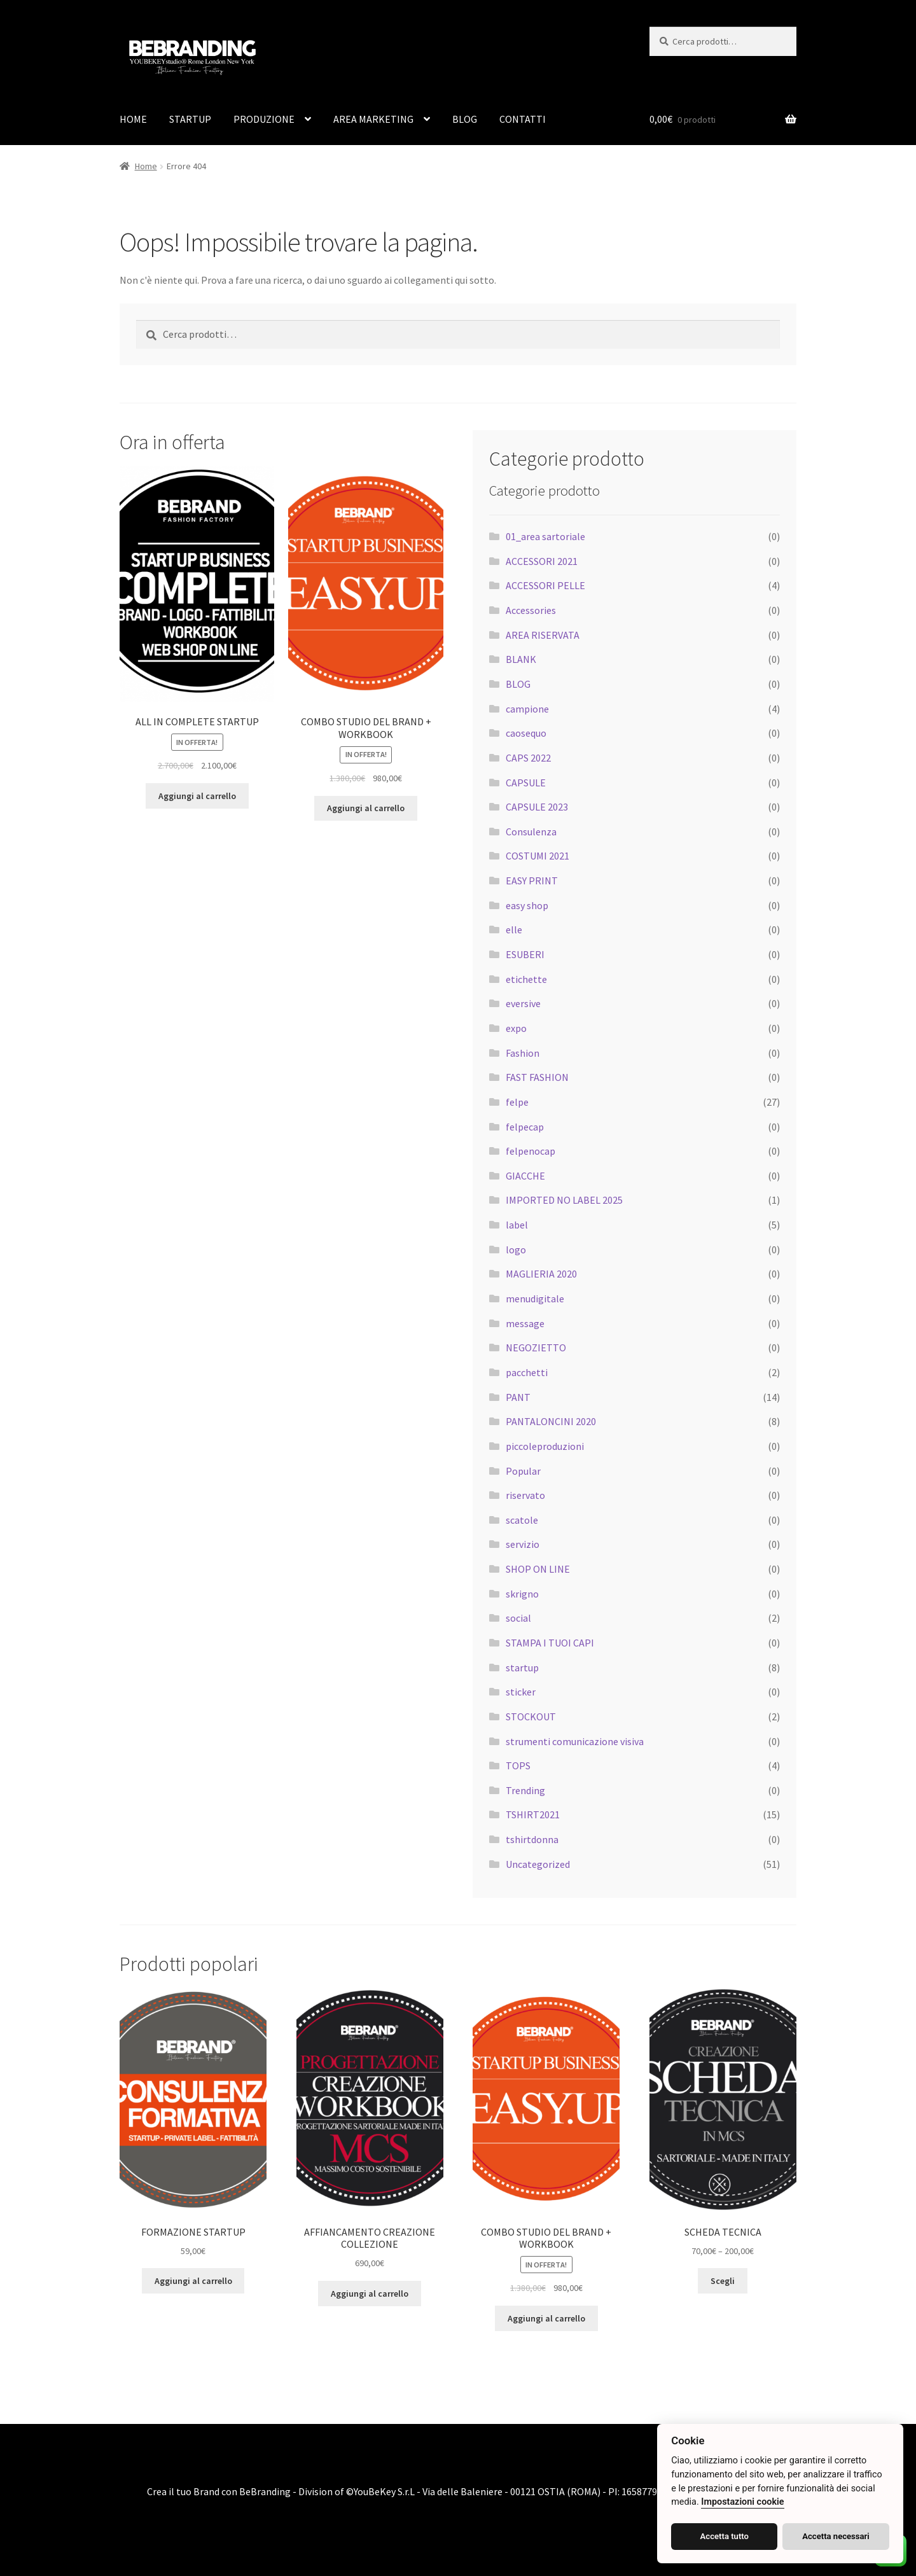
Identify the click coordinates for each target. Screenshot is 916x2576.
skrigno (522, 1593)
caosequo (526, 733)
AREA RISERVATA (542, 635)
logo (516, 1249)
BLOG (464, 119)
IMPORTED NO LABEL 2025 (564, 1200)
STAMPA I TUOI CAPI (550, 1642)
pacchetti (527, 1372)
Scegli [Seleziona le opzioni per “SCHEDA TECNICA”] (723, 2281)
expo (516, 1028)
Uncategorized (538, 1864)
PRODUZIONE (264, 119)
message (525, 1323)
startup (522, 1667)
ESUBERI (525, 954)
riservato (525, 1495)
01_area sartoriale (545, 536)
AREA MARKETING (373, 119)
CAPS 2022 (528, 757)
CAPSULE (526, 782)
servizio (522, 1544)
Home (146, 166)
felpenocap (530, 1151)
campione (527, 708)
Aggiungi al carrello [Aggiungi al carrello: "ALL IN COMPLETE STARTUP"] (197, 796)
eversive (523, 1003)
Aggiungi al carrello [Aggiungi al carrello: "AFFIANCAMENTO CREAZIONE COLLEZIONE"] (369, 2293)
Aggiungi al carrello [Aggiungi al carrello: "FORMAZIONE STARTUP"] (193, 2281)
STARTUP (190, 119)
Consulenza (531, 831)
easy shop (527, 905)
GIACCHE (525, 1175)
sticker (521, 1691)
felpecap (525, 1126)
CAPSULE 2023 (537, 806)
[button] (25, 2550)
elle (514, 929)
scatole (522, 1520)
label (517, 1224)
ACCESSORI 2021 (542, 561)
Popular (523, 1471)
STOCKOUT (531, 1716)
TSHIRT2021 (533, 1814)
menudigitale (535, 1298)
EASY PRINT (532, 880)
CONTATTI (522, 119)
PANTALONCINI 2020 (551, 1421)
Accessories (531, 610)
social (518, 1618)
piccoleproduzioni (545, 1446)
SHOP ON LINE (538, 1569)
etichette (526, 979)
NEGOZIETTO (536, 1347)
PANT (518, 1397)
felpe (517, 1102)
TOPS (518, 1765)
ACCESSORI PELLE (545, 585)
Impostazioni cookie (742, 2501)
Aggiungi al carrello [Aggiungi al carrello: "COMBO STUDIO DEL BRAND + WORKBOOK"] (366, 808)
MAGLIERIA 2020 (541, 1273)
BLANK (521, 659)
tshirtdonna (532, 1839)
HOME (133, 119)
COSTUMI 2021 (537, 855)
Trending (525, 1790)
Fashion (522, 1053)
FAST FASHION (537, 1077)
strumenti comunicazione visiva (575, 1741)
